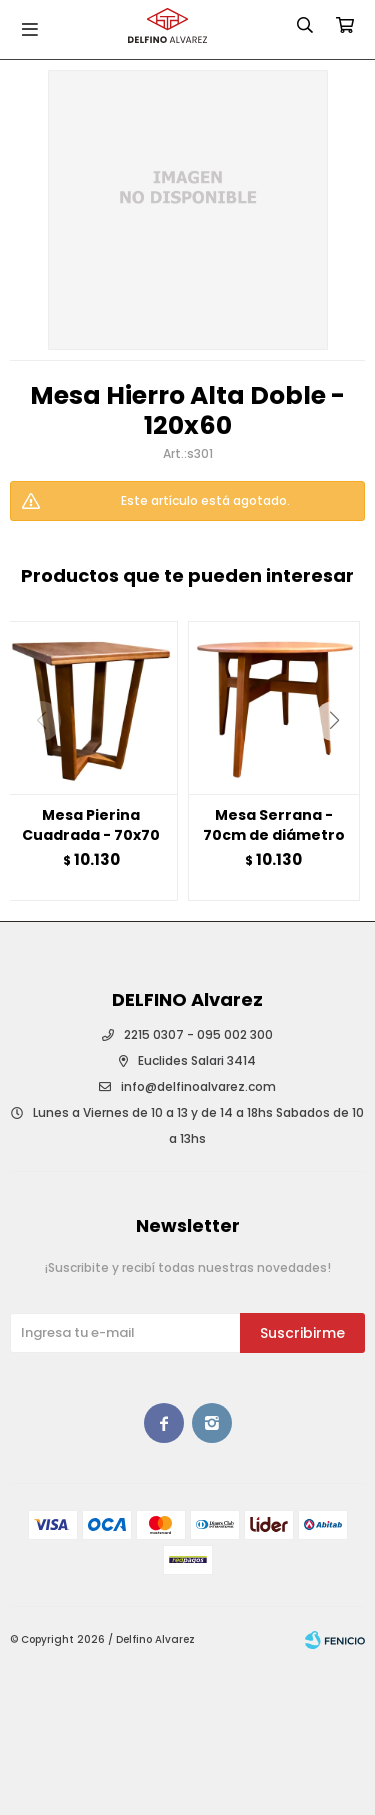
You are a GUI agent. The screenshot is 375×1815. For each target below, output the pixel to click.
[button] (341, 761)
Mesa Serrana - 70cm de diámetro (274, 825)
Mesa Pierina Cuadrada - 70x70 (91, 825)
